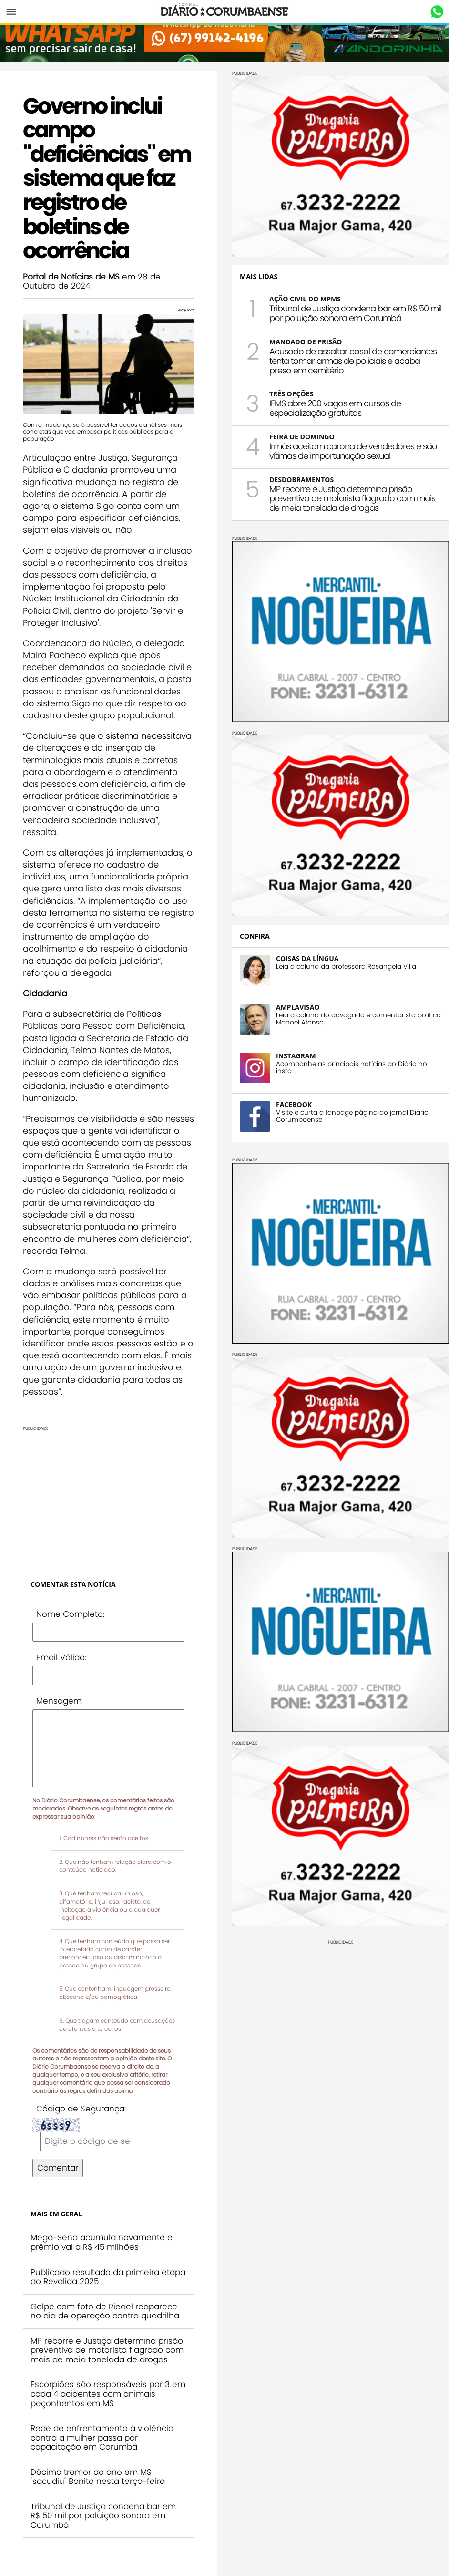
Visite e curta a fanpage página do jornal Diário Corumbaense (352, 1116)
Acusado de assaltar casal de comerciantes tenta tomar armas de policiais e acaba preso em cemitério (353, 360)
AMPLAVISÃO (297, 1007)
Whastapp (437, 12)
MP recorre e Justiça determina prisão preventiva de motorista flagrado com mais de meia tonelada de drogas (107, 2350)
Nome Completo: (70, 1614)
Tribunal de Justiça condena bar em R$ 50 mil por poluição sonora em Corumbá (103, 2516)
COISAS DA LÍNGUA (307, 958)
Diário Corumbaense (224, 11)
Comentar (57, 2167)
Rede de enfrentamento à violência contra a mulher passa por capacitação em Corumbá (102, 2437)
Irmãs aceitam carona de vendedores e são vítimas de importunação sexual (353, 451)
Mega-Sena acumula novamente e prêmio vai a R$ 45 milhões (102, 2242)
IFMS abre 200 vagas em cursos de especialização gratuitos (335, 408)
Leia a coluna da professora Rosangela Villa (346, 966)
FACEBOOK (294, 1104)
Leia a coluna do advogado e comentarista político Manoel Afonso (358, 1019)
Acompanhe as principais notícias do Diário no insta (351, 1067)
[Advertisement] (108, 1497)
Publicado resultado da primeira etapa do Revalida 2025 (108, 2276)
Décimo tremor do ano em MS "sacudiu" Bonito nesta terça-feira (98, 2476)
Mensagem (59, 1701)
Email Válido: (61, 1657)
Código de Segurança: (81, 2108)
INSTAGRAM (296, 1055)
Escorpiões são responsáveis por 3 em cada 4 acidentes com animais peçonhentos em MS (108, 2394)
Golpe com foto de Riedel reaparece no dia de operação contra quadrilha (105, 2311)
